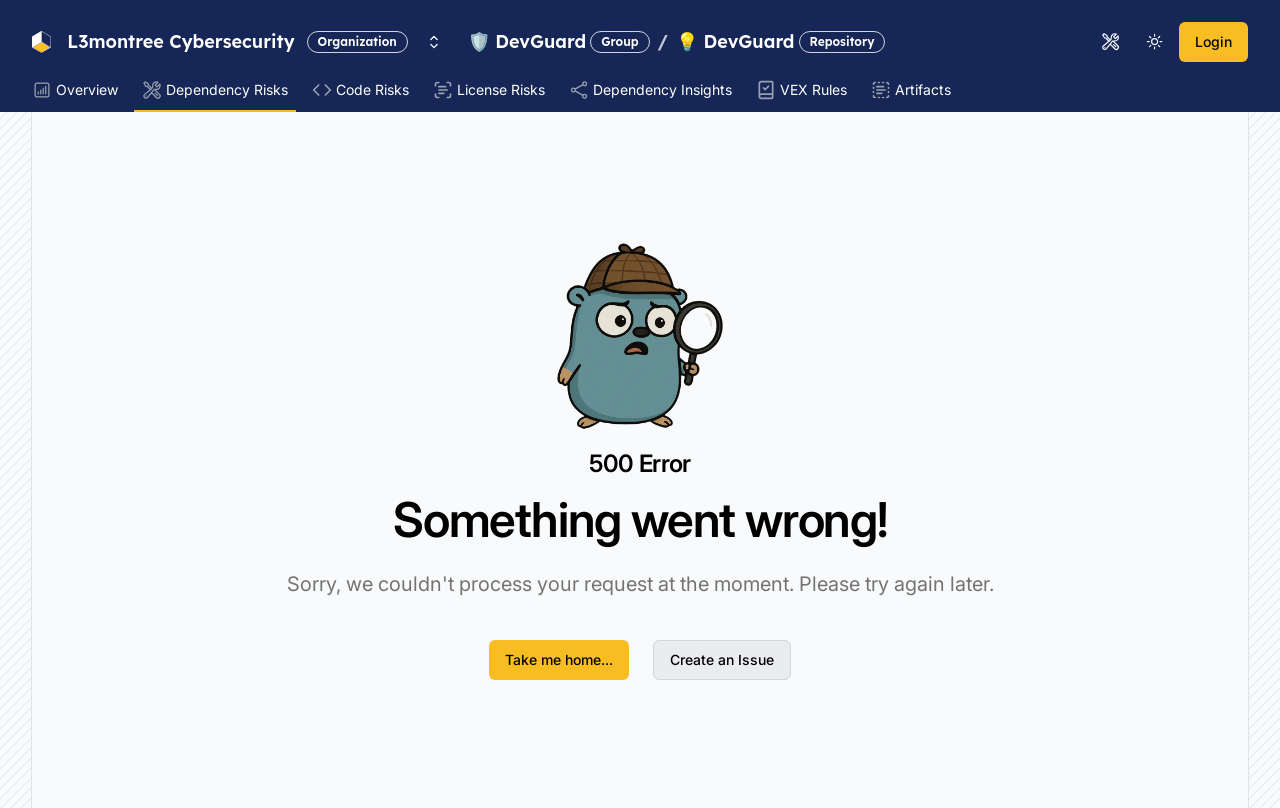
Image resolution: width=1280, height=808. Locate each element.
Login (1213, 41)
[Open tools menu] (1111, 42)
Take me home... (559, 659)
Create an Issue (722, 659)
